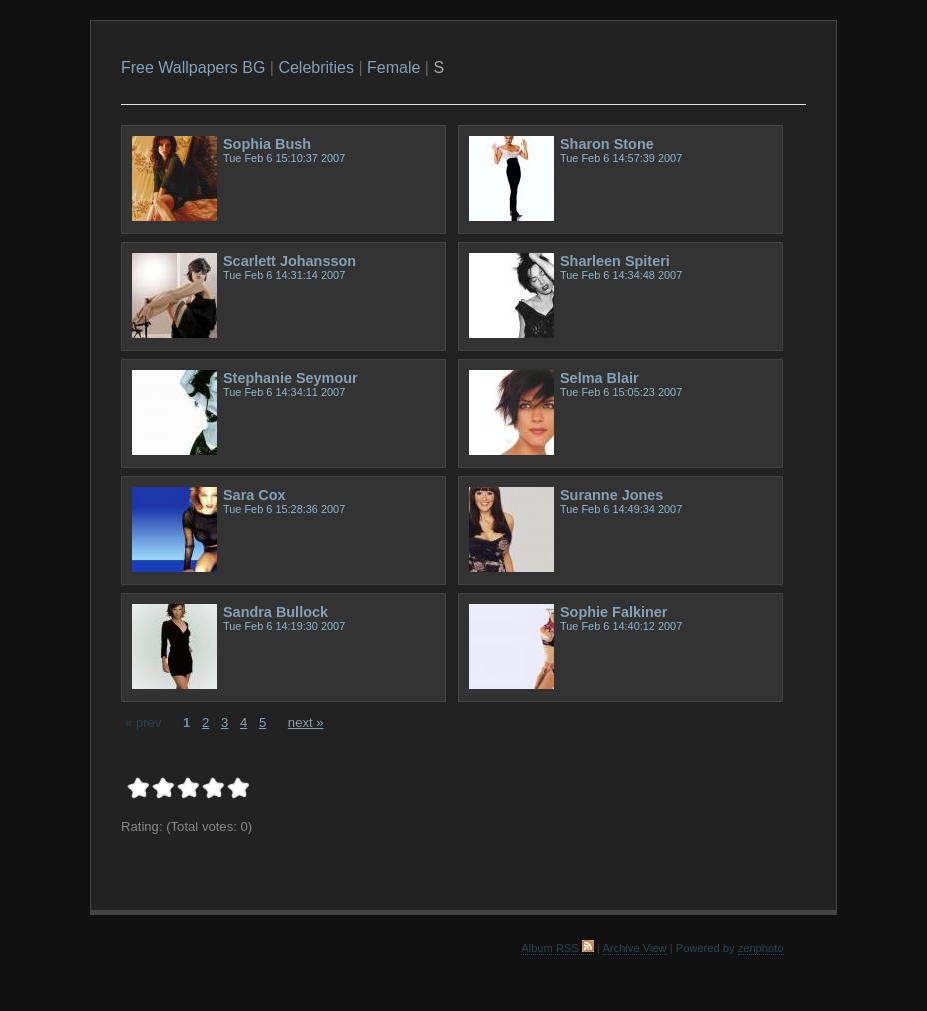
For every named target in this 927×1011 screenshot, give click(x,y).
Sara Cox (254, 495)
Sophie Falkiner (613, 612)
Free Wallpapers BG (193, 67)
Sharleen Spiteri (615, 261)
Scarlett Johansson (289, 261)
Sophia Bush (267, 144)
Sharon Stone (607, 144)
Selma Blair (599, 378)
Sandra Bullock (275, 612)
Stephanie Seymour (290, 378)
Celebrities (316, 67)
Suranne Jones (611, 495)
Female (393, 67)
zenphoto (761, 948)
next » (306, 722)
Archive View (634, 948)
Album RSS (557, 948)
